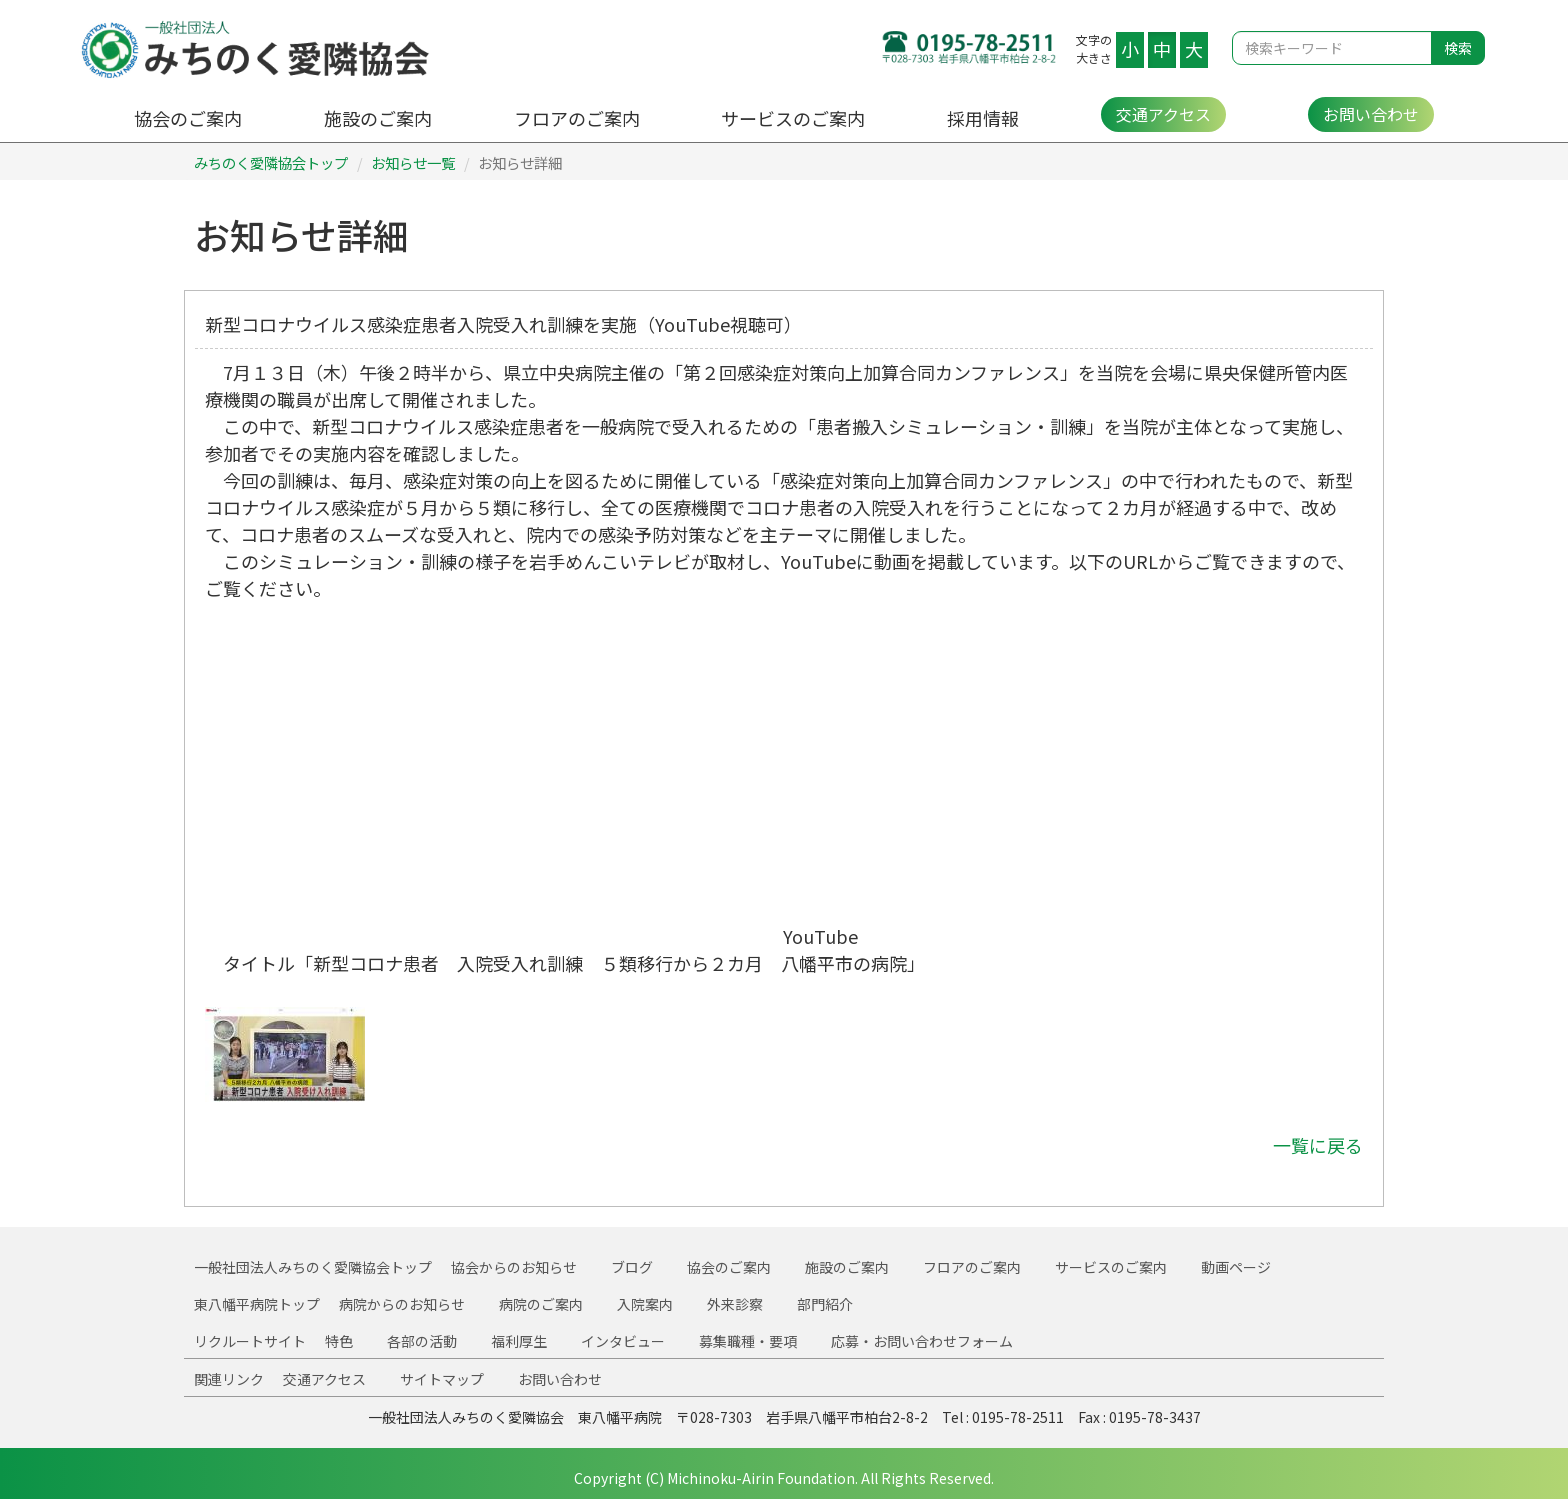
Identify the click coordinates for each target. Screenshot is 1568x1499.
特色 (339, 1341)
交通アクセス (1163, 114)
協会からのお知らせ (514, 1267)
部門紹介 (825, 1304)
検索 (1458, 48)
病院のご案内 (541, 1304)
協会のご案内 (188, 118)
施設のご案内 (378, 118)
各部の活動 (422, 1341)
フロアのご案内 (577, 118)
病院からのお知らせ (402, 1304)
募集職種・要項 (748, 1341)
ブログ (632, 1267)
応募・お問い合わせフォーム (922, 1341)
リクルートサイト (250, 1341)
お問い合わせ (1371, 114)
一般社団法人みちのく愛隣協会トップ (313, 1267)
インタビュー (623, 1341)
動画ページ (1236, 1267)
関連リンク (229, 1379)
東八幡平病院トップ (257, 1304)
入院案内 (645, 1304)
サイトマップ (442, 1379)
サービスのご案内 (793, 118)
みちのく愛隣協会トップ (271, 162)
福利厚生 (519, 1341)
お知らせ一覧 (413, 162)
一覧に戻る (1318, 1145)
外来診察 (735, 1304)
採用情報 (983, 118)
